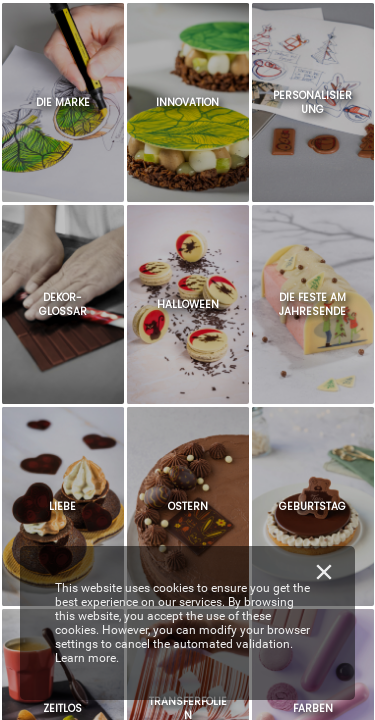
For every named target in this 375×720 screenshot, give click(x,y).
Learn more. (87, 658)
